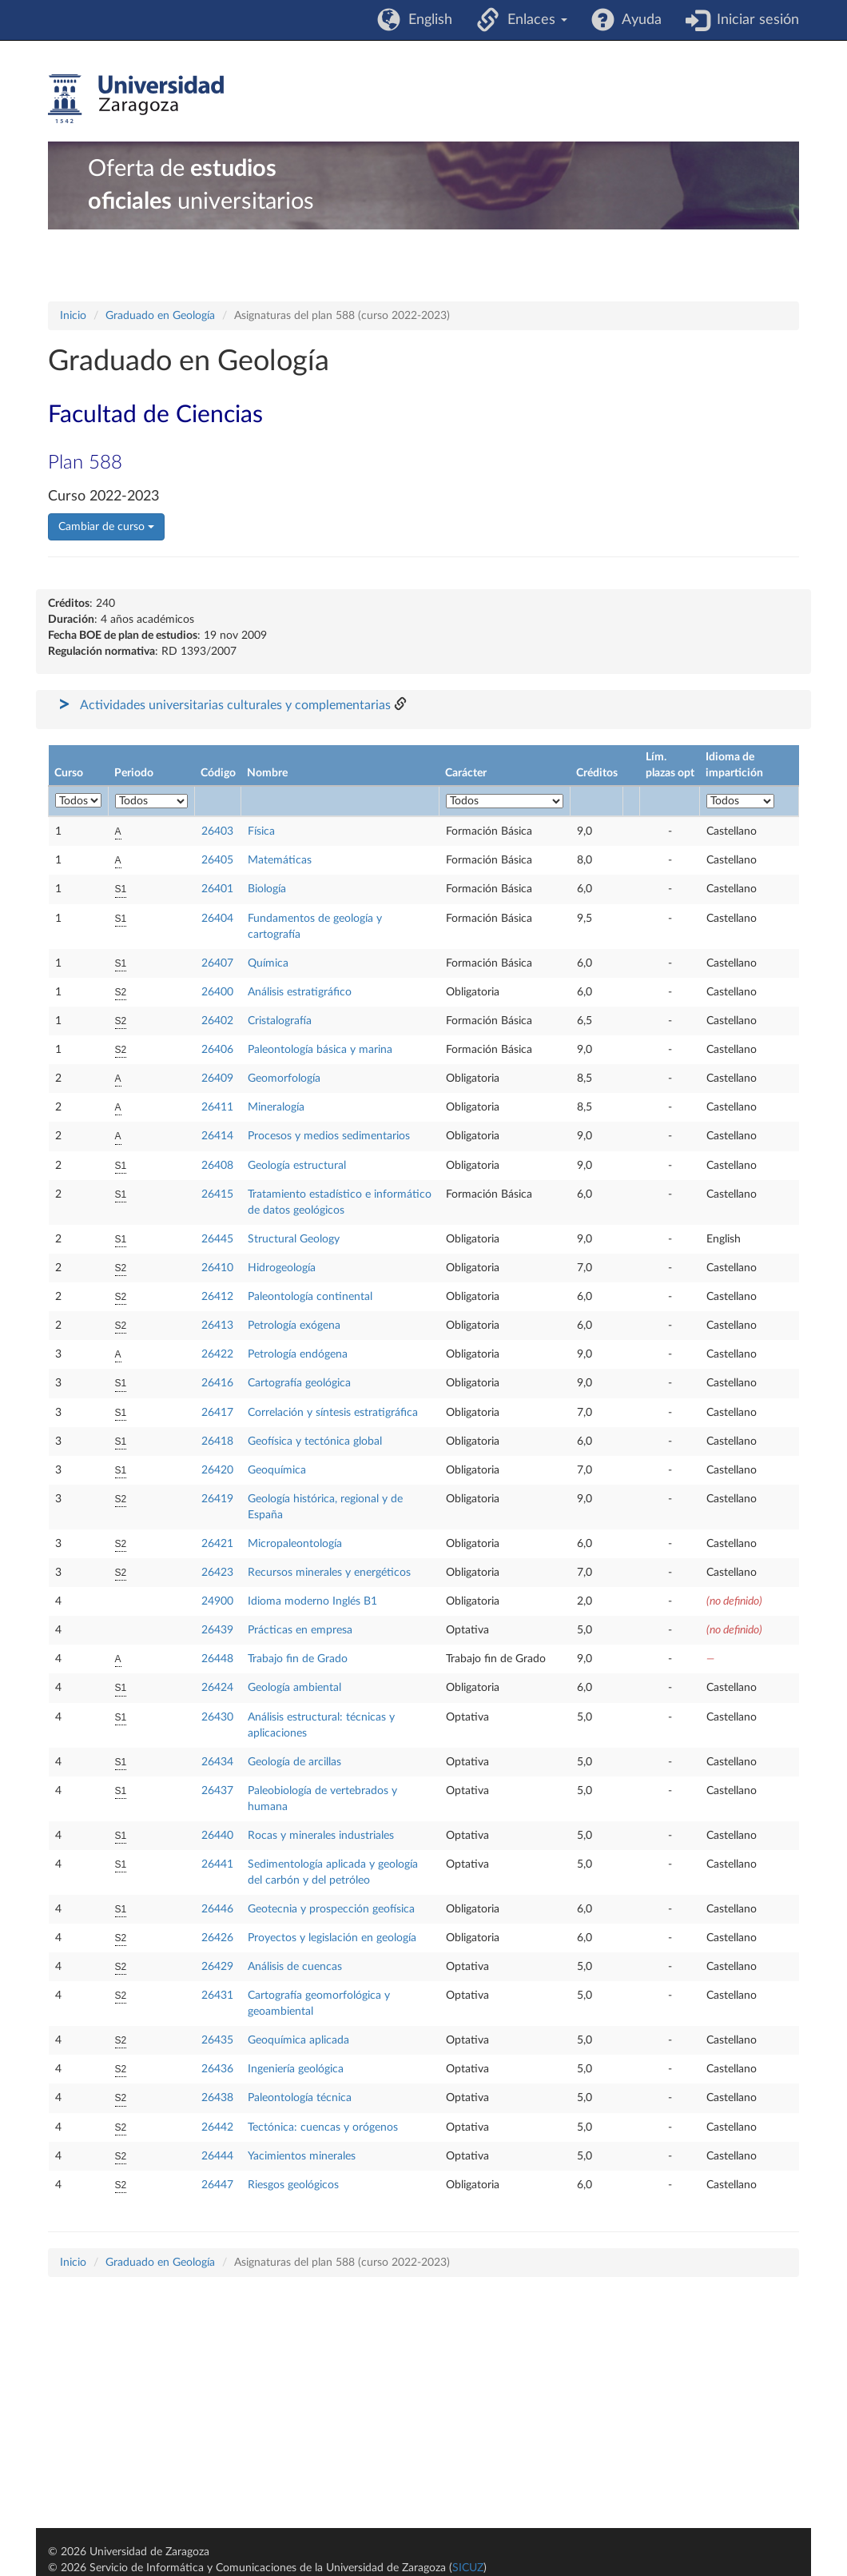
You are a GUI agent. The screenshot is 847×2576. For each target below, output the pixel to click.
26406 (217, 1049)
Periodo (133, 773)
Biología (267, 889)
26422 (217, 1354)
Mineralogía (276, 1107)
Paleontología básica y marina (320, 1049)
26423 (217, 1572)
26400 (217, 992)
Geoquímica (277, 1470)
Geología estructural (297, 1165)
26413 (217, 1325)
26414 (217, 1136)
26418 (217, 1441)
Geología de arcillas (294, 1762)
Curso (68, 773)
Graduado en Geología (160, 315)
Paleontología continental (310, 1296)
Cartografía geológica (299, 1383)
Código (218, 773)
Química (268, 963)
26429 (217, 1966)
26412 (217, 1296)
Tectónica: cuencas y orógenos (323, 2127)
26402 (217, 1021)
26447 (217, 2185)
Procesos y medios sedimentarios (329, 1136)
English (426, 20)
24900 (217, 1601)
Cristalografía (280, 1021)
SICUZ (467, 2568)
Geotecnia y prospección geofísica (331, 1909)
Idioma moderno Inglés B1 (312, 1601)
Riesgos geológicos (293, 2185)
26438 (217, 2097)
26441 (217, 1864)
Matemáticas (280, 860)
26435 (217, 2040)
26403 (217, 831)
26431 (217, 1995)
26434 (217, 1762)
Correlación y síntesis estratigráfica (333, 1412)
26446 (217, 1909)
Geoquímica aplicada (298, 2040)
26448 (217, 1659)
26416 (217, 1383)
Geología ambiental (294, 1687)
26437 (217, 1790)
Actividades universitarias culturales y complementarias (235, 705)
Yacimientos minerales (302, 2156)
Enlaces (533, 20)
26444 (217, 2156)
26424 (217, 1687)
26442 (217, 2127)
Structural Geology (294, 1239)
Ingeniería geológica (296, 2069)
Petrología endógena (298, 1354)
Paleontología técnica (300, 2097)
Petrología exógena (294, 1325)
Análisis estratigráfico (300, 992)
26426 (217, 1938)
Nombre (267, 773)
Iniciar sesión (754, 20)
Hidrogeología (282, 1268)
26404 (217, 918)
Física (261, 831)
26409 (217, 1078)
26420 (217, 1470)
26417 (217, 1412)
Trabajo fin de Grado (298, 1659)
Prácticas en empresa (300, 1630)
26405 (217, 860)
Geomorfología (284, 1078)
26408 (217, 1165)
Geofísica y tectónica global (315, 1441)
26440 (217, 1835)
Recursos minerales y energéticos (329, 1572)
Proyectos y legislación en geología (332, 1938)
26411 (217, 1107)
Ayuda (638, 20)
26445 (217, 1239)
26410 (217, 1268)
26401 (217, 889)
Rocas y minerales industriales (321, 1835)
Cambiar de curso (106, 526)
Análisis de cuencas (295, 1966)
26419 (217, 1499)
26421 (217, 1543)
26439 (217, 1630)
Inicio (73, 315)
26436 (217, 2069)
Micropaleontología (295, 1543)
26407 (217, 963)
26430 (217, 1717)
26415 (217, 1194)
